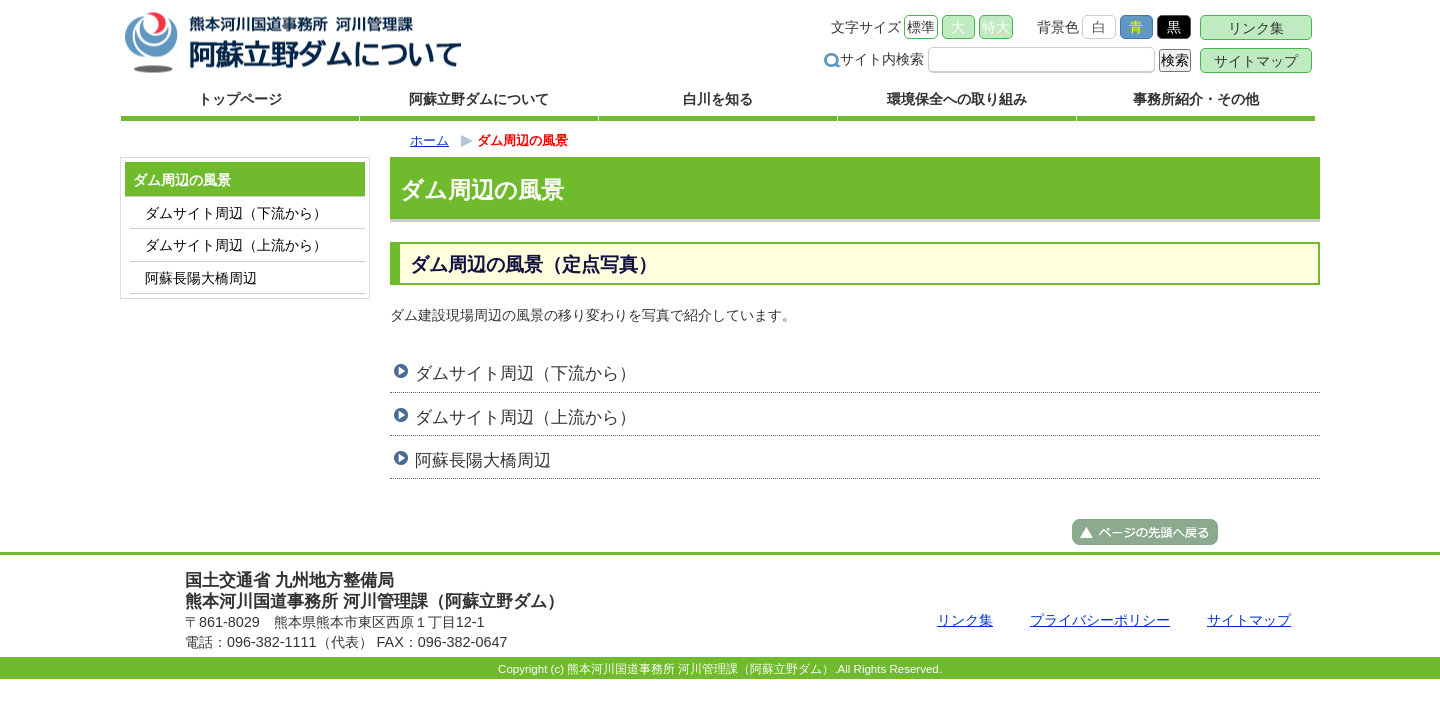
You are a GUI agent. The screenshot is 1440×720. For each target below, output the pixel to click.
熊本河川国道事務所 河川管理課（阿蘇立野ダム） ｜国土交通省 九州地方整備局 (295, 42)
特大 (996, 27)
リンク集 (1256, 28)
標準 (921, 27)
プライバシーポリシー (1100, 620)
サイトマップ (1256, 61)
